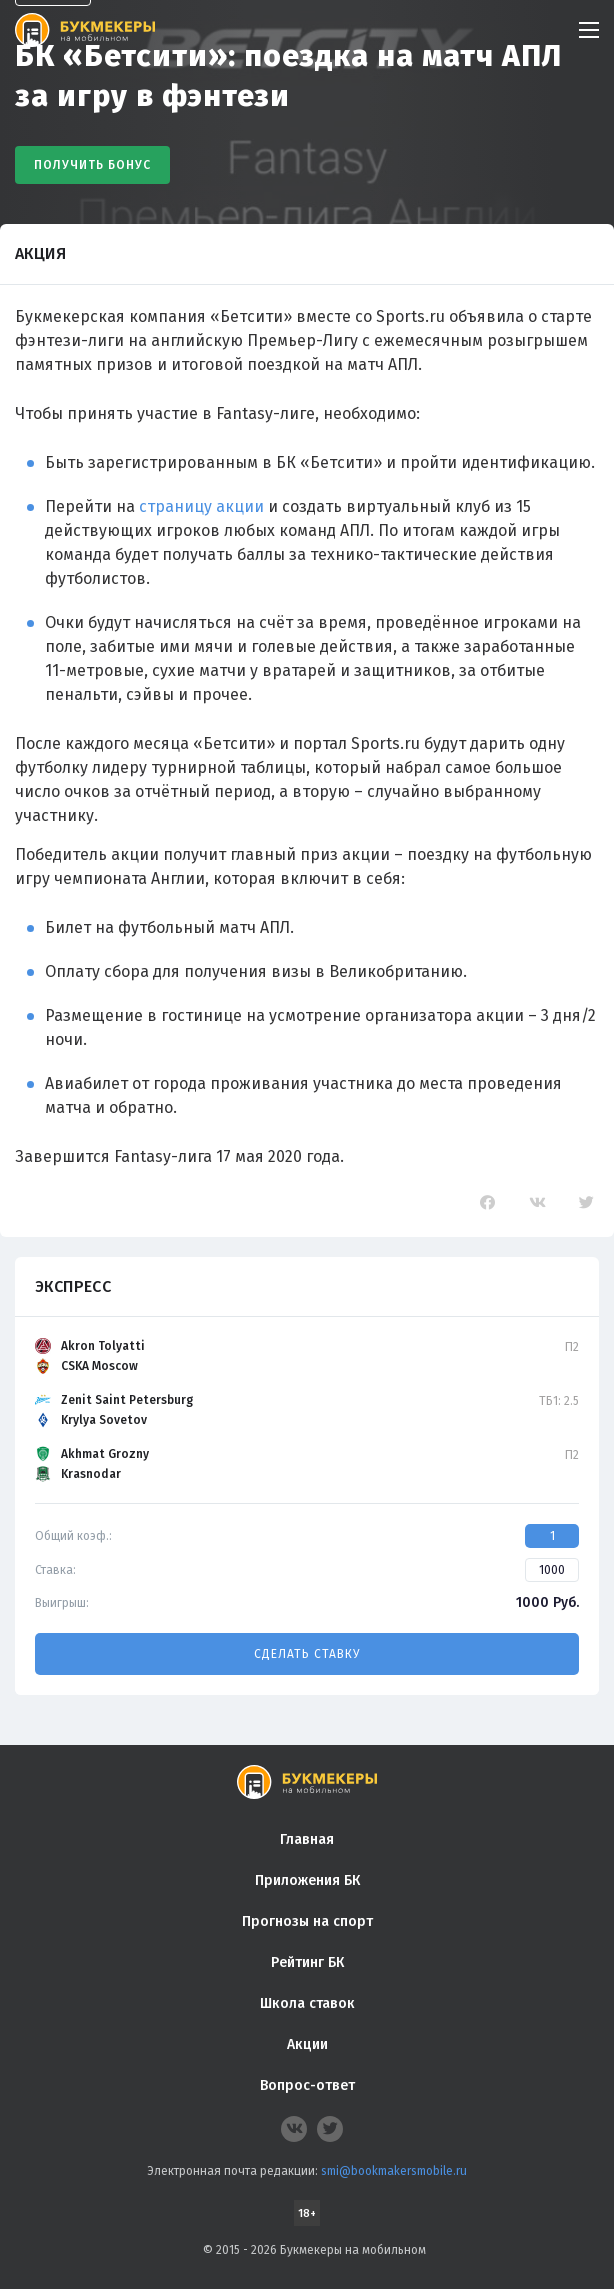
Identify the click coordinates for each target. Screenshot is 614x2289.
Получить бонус (92, 165)
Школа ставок (307, 2003)
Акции (307, 2044)
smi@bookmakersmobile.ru (394, 2171)
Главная (307, 1839)
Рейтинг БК (307, 1962)
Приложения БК (307, 1880)
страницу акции (201, 506)
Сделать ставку (307, 1654)
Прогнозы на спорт (307, 1921)
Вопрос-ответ (307, 2085)
